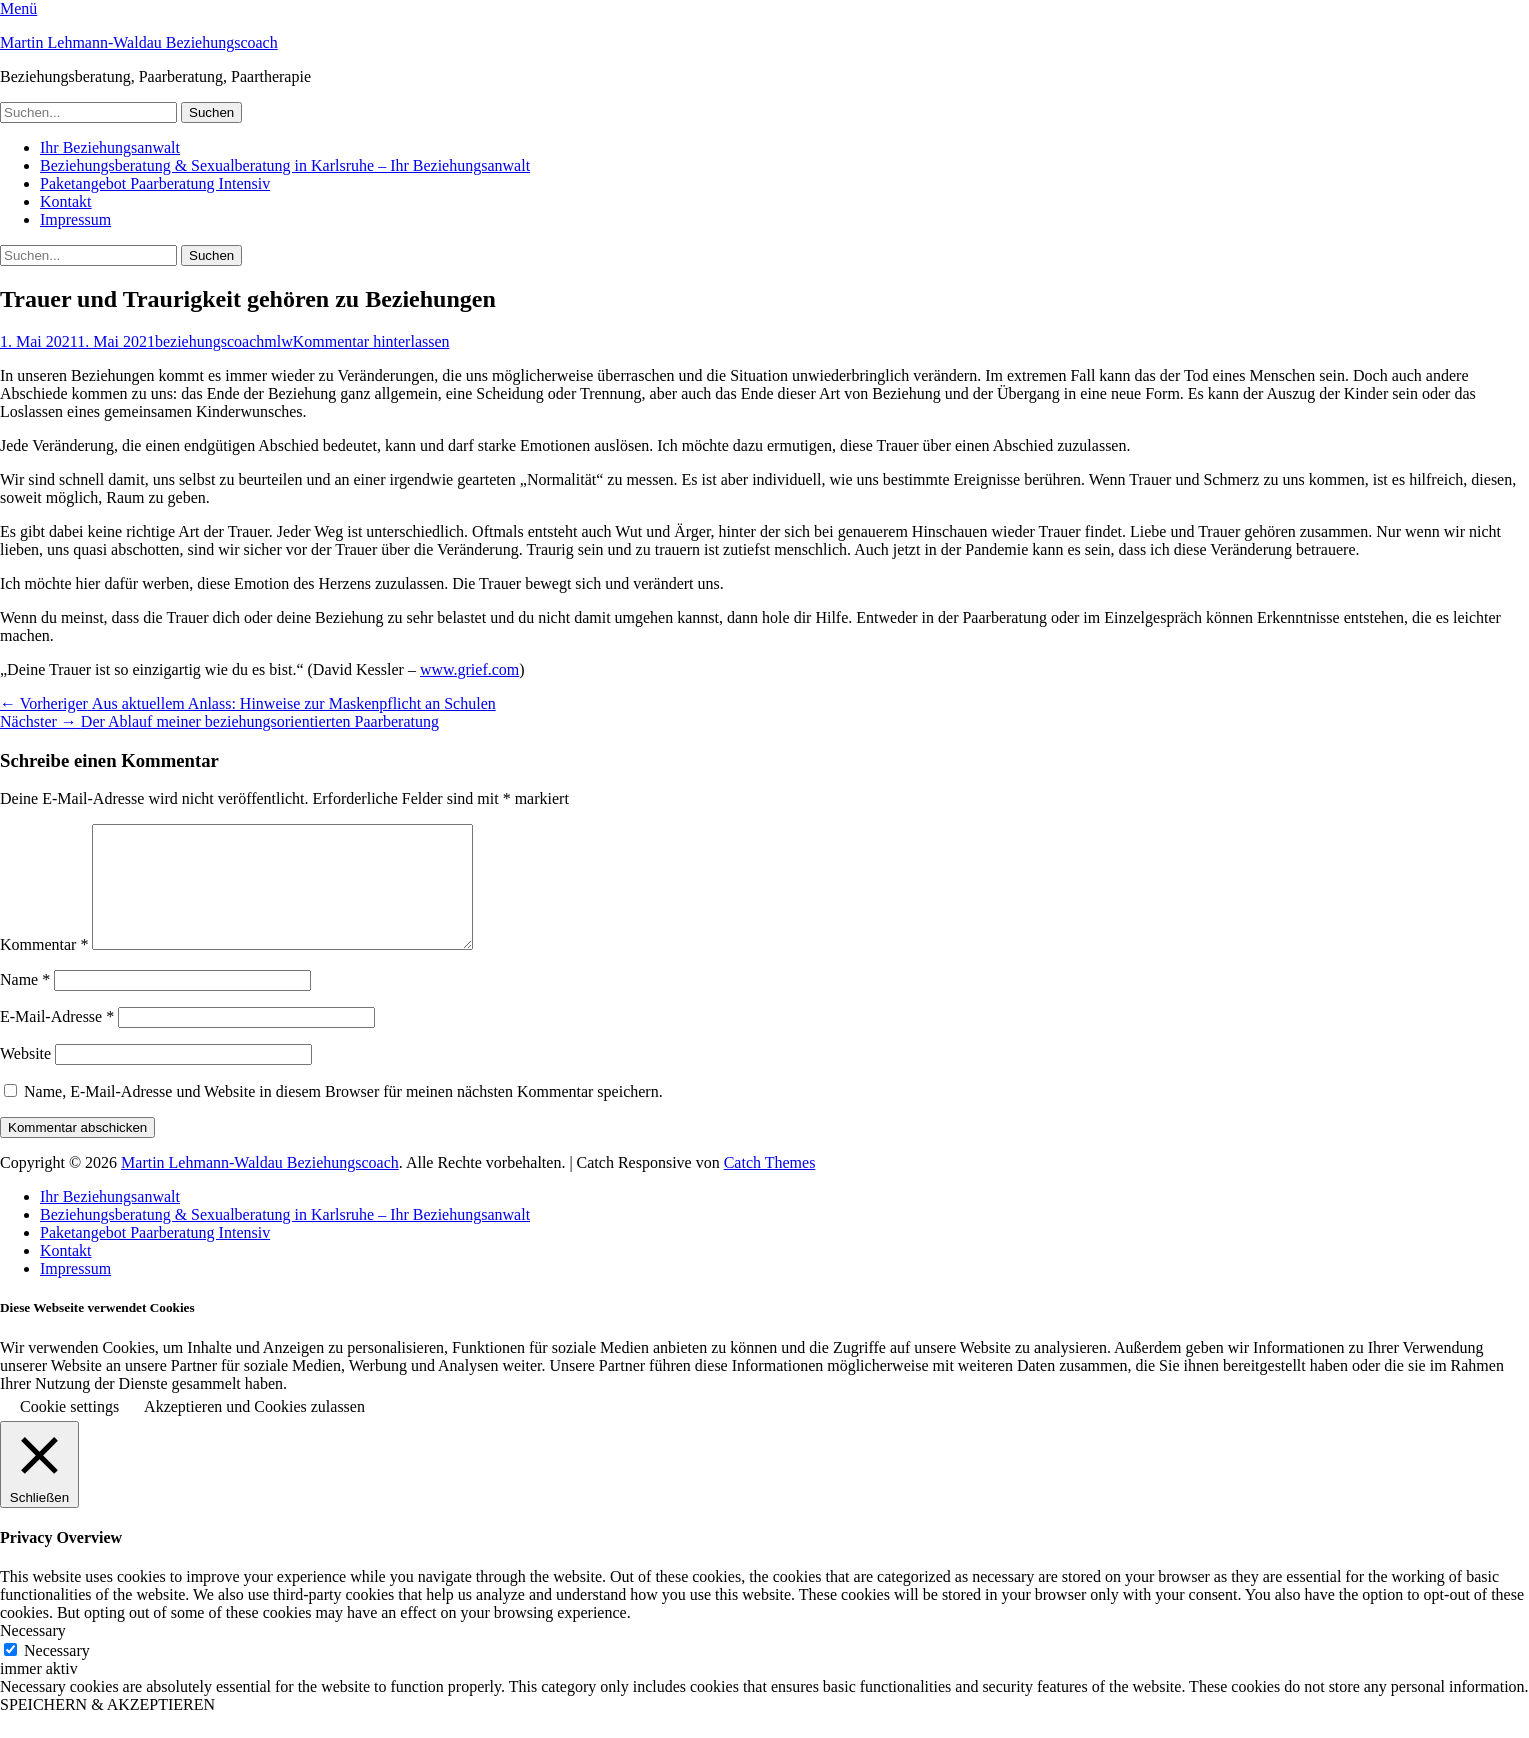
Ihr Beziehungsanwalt (110, 147)
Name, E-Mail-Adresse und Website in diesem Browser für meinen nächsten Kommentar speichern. (343, 1115)
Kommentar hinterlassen (371, 341)
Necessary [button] (33, 1654)
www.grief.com (469, 669)
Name (25, 1003)
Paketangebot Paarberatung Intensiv (155, 183)
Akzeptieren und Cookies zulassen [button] (254, 1430)
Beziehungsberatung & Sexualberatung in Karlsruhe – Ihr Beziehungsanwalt (285, 165)
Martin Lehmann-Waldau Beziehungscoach (139, 42)
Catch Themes (770, 1186)
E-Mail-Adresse (57, 1040)
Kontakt (66, 201)
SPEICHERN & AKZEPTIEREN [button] (107, 1728)
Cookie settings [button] (69, 1430)
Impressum (75, 219)
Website (25, 1077)
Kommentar (44, 968)
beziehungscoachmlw (224, 341)
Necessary (57, 1674)
